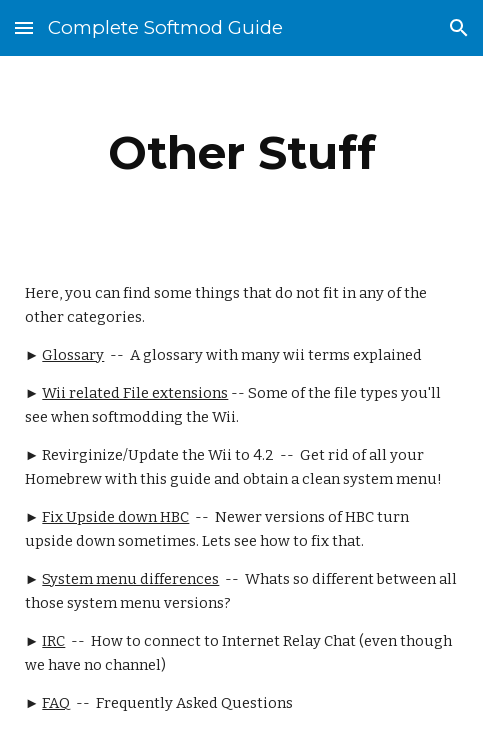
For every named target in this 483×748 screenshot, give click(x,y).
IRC (53, 641)
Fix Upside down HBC (115, 517)
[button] (24, 27)
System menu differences (130, 579)
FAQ (56, 703)
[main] (241, 153)
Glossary (73, 355)
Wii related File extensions (135, 393)
